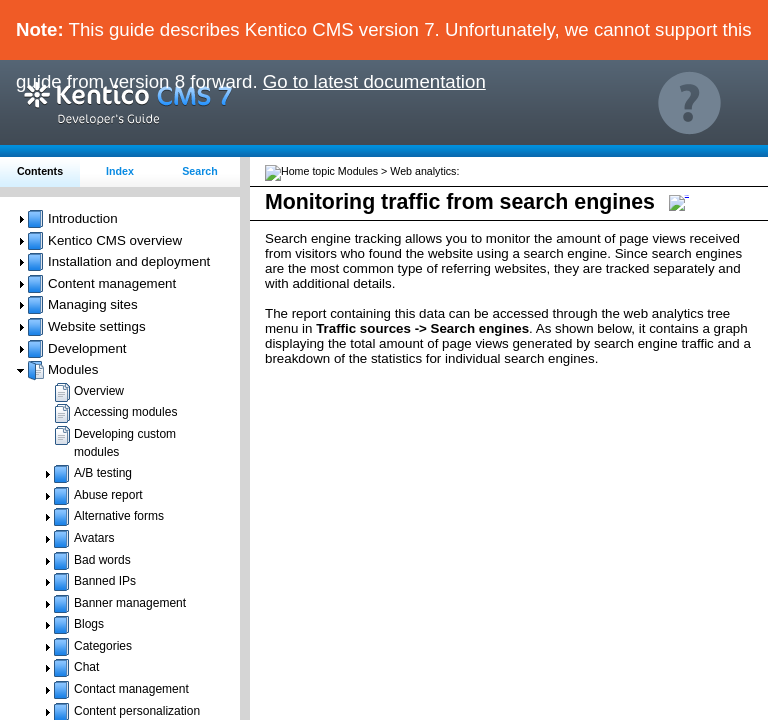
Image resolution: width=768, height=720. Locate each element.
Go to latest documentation (374, 81)
